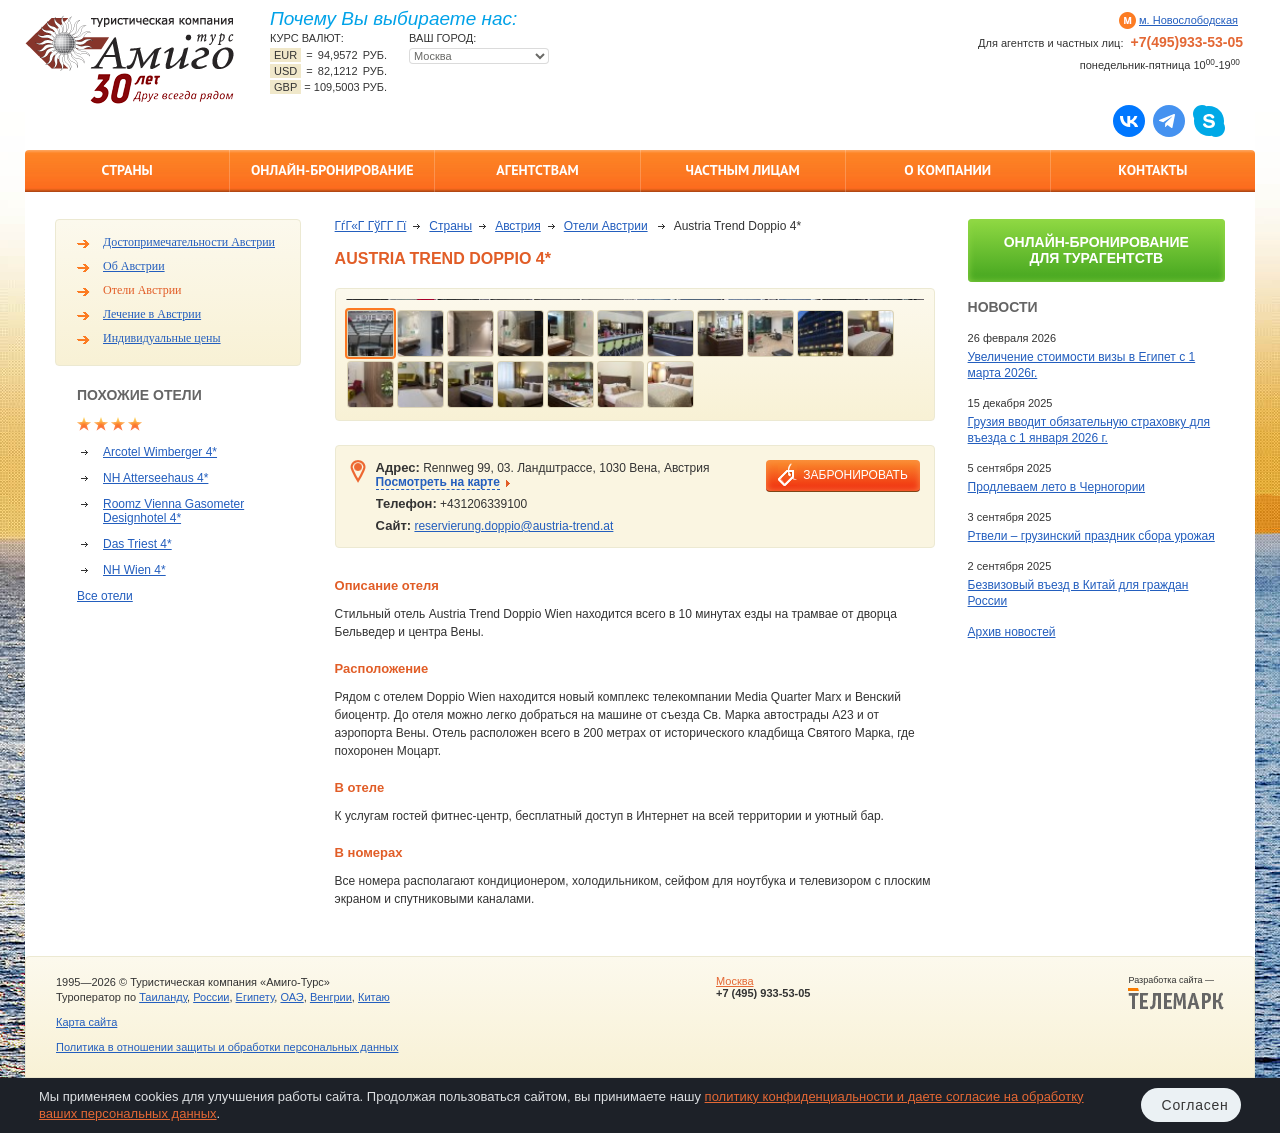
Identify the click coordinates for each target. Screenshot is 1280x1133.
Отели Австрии (142, 290)
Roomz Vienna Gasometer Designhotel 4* (173, 511)
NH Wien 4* (134, 570)
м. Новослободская (1188, 20)
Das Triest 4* (137, 544)
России (211, 997)
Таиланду (163, 997)
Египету (255, 997)
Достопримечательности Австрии (189, 242)
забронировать (855, 475)
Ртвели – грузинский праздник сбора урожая (1091, 536)
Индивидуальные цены (162, 338)
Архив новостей (1012, 632)
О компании (947, 170)
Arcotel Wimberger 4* (160, 452)
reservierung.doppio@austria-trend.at (513, 526)
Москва (735, 981)
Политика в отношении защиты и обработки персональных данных (227, 1047)
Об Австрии (134, 266)
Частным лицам (742, 170)
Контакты (1152, 170)
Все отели (105, 596)
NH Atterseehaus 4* (155, 478)
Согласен (1195, 1105)
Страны (126, 170)
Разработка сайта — (1176, 993)
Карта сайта (86, 1022)
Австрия (518, 226)
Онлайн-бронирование (332, 170)
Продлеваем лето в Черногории (1056, 487)
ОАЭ (291, 997)
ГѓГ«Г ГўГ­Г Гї (371, 226)
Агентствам (537, 170)
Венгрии (331, 997)
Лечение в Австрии (152, 314)
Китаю (374, 997)
